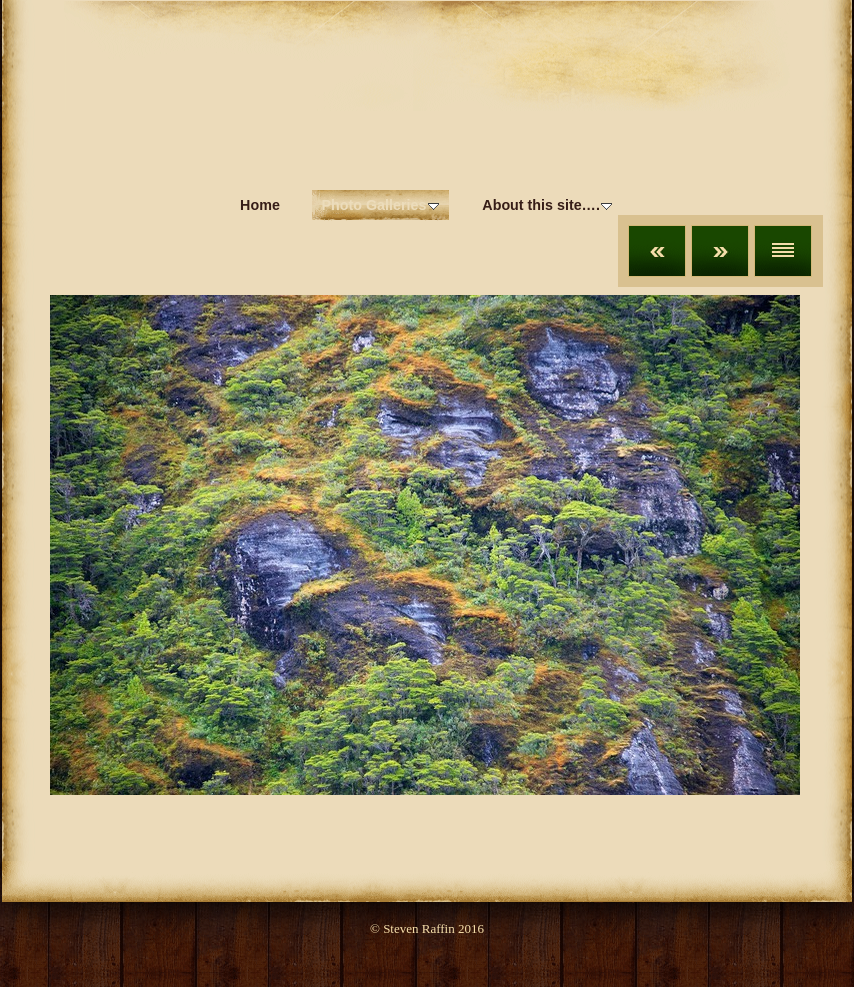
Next (720, 251)
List (783, 251)
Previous (657, 251)
